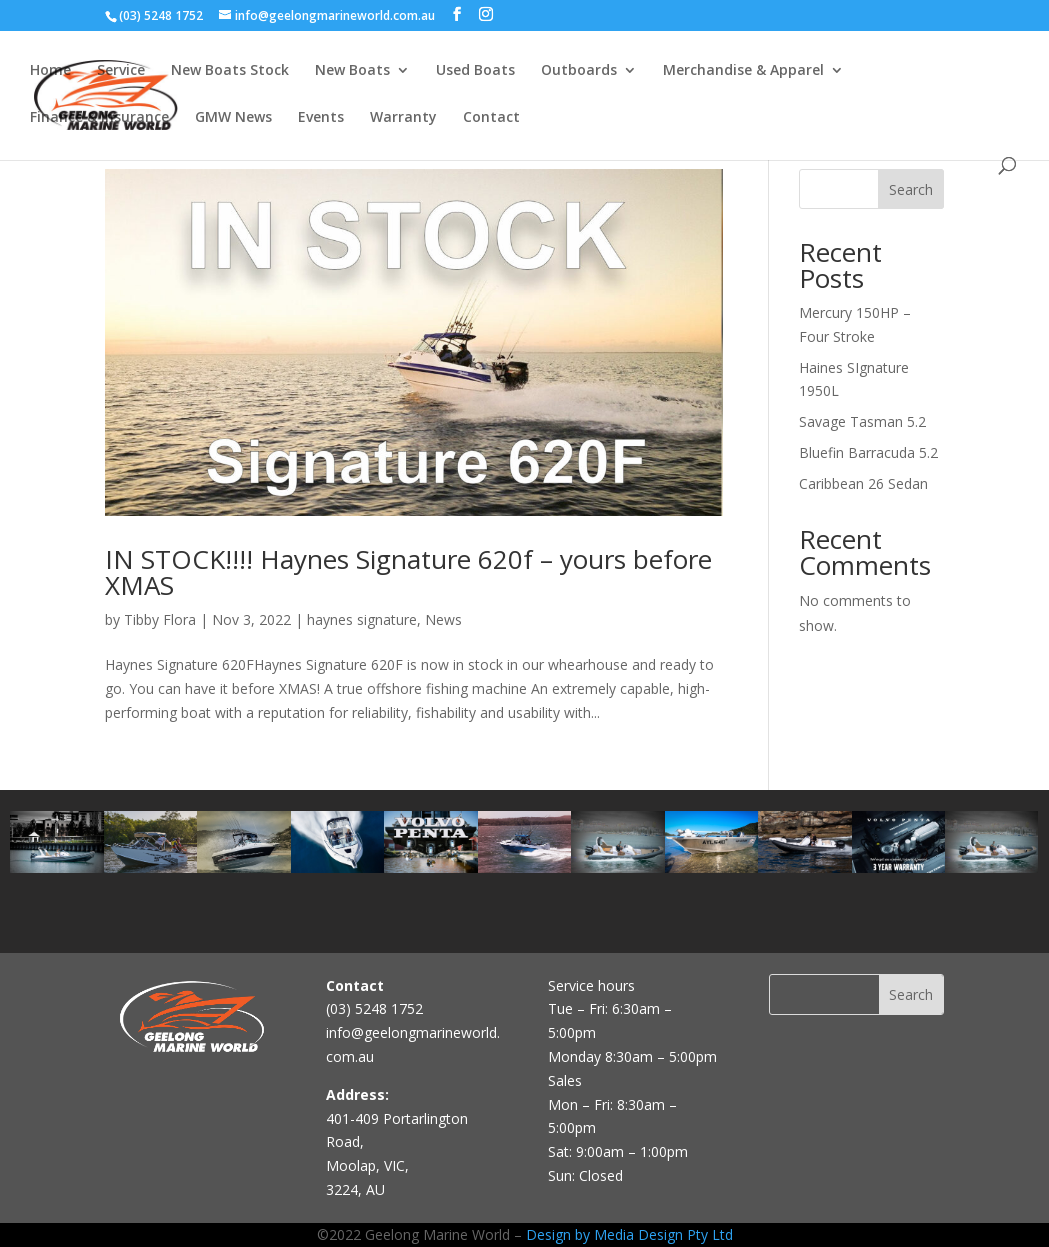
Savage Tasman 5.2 (862, 421)
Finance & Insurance (99, 118)
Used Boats (475, 71)
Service (121, 71)
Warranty (403, 118)
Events (321, 118)
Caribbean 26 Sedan (863, 483)
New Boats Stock (230, 71)
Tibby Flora (160, 619)
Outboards (579, 71)
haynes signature (362, 619)
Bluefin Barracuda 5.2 (868, 452)
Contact (491, 118)
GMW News (233, 118)
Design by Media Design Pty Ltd (629, 1234)
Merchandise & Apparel (743, 71)
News (443, 619)
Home (50, 71)
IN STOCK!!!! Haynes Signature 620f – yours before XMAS (408, 572)
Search (911, 189)
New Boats (352, 71)
